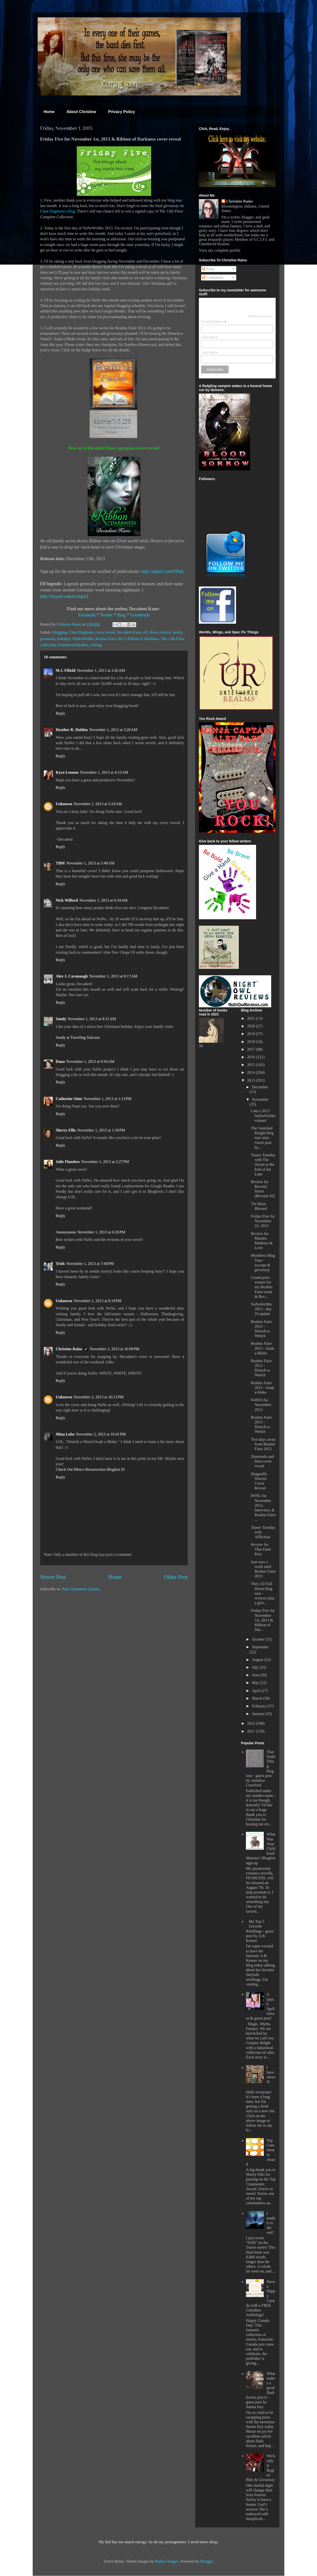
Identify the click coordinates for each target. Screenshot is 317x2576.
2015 (251, 1065)
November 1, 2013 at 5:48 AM (90, 863)
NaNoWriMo (82, 639)
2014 (251, 1072)
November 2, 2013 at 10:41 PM (101, 1434)
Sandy (61, 1019)
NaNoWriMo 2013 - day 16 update (261, 1309)
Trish (60, 1263)
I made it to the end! (270, 2223)
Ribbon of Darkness (143, 639)
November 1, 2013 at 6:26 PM (101, 1232)
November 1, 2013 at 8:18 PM (98, 1301)
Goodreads (140, 615)
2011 (251, 1731)
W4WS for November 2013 (261, 1404)
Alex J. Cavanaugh (72, 976)
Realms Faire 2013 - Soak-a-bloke (263, 1387)
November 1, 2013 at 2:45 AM (101, 670)
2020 (251, 1026)
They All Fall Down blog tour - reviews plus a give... (262, 1593)
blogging (60, 632)
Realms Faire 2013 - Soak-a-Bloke (263, 1348)
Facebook (87, 615)
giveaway (47, 639)
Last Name (209, 352)
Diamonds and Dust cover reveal (262, 1461)
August (258, 1659)
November (260, 1099)
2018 (251, 1042)
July (256, 1667)
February (259, 1706)
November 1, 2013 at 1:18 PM (101, 1130)
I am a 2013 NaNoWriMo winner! (263, 1115)
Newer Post (53, 1577)
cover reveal (105, 632)
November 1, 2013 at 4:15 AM (104, 772)
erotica (164, 632)
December (260, 1087)
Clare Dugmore (81, 632)
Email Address (213, 321)
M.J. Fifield (66, 670)
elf (145, 632)
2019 (251, 1034)
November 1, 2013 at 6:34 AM (103, 900)
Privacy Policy (121, 112)
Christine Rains (69, 624)
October (259, 1639)
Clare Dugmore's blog (57, 211)
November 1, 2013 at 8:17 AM (113, 976)
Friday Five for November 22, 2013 (263, 1221)
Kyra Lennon (67, 772)
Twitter (106, 615)
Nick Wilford (67, 900)
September (260, 1647)
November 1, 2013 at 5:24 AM (98, 804)
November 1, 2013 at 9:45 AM (90, 1061)
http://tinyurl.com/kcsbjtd (63, 596)
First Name (209, 337)
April (256, 1690)
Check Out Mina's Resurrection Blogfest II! (90, 1469)
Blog (121, 615)
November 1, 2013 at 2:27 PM (105, 1162)
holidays (63, 639)
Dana (60, 1061)
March (257, 1698)
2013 (251, 1080)
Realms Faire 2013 (110, 639)
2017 (251, 1049)
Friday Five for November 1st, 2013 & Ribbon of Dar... (263, 1620)
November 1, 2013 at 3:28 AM (113, 730)
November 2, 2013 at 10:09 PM (114, 1349)
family (177, 632)
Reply (60, 713)
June (256, 1675)
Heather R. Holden (72, 730)
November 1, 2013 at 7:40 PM (90, 1263)
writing (96, 645)
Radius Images (167, 2561)
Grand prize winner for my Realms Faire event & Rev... (261, 1287)
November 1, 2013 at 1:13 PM (108, 1099)
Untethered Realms (73, 645)
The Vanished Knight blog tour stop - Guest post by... (262, 1137)
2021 (251, 1018)
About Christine (81, 112)
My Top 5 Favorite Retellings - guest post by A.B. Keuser (260, 1931)
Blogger (206, 2561)
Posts (208, 269)
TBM (60, 863)
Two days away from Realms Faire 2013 (263, 1444)
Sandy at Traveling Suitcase (78, 1037)
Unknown (64, 804)
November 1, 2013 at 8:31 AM (92, 1019)
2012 (251, 1723)
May (256, 1683)
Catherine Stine (69, 1099)
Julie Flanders (68, 1162)
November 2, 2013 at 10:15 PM (99, 1397)
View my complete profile (219, 250)
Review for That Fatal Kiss (261, 1549)
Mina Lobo (65, 1434)
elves (153, 632)
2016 (251, 1057)
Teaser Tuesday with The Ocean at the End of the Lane (263, 1164)
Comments (212, 277)
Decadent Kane (129, 632)
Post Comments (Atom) (81, 1589)
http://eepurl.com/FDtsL (162, 571)
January (258, 1714)
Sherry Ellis (66, 1130)
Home (49, 112)
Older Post (176, 1577)
